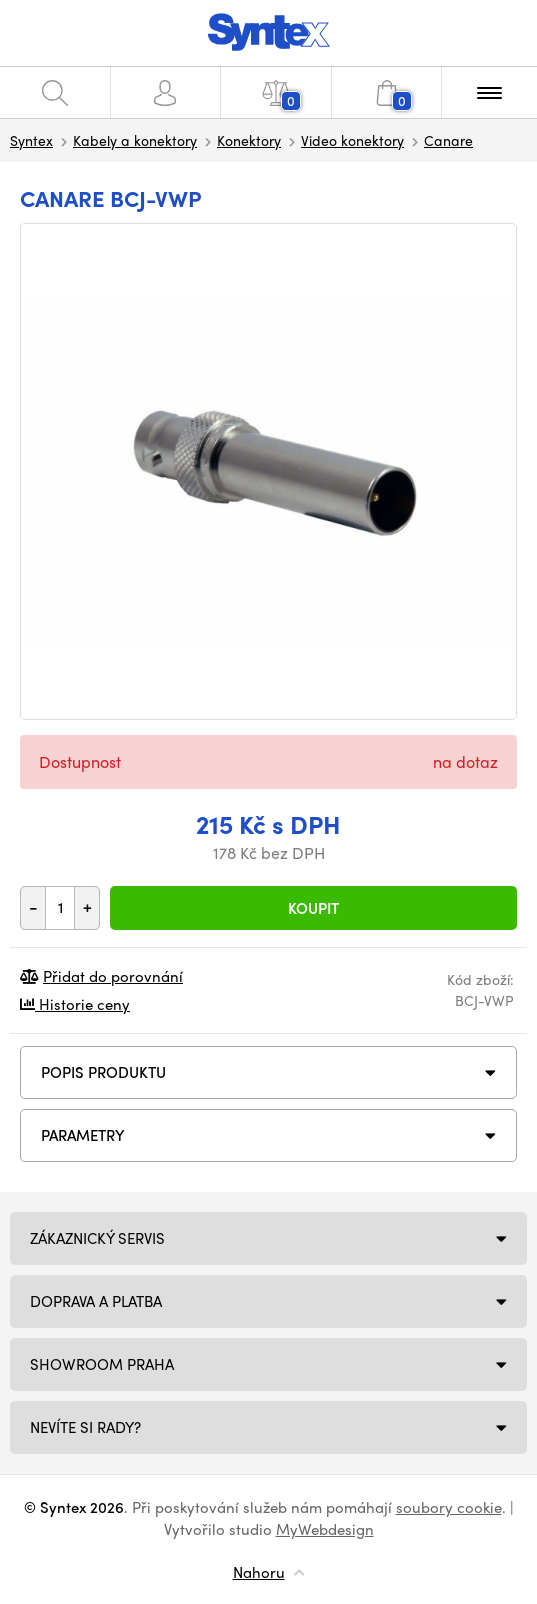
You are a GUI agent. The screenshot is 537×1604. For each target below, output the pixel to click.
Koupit (313, 908)
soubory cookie (449, 1507)
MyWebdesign (325, 1529)
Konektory (249, 140)
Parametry (83, 1135)
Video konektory (352, 140)
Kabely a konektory (135, 140)
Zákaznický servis (97, 1238)
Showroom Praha (102, 1364)
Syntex (31, 140)
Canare (448, 140)
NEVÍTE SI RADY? (85, 1427)
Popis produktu (103, 1072)
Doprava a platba (96, 1301)
